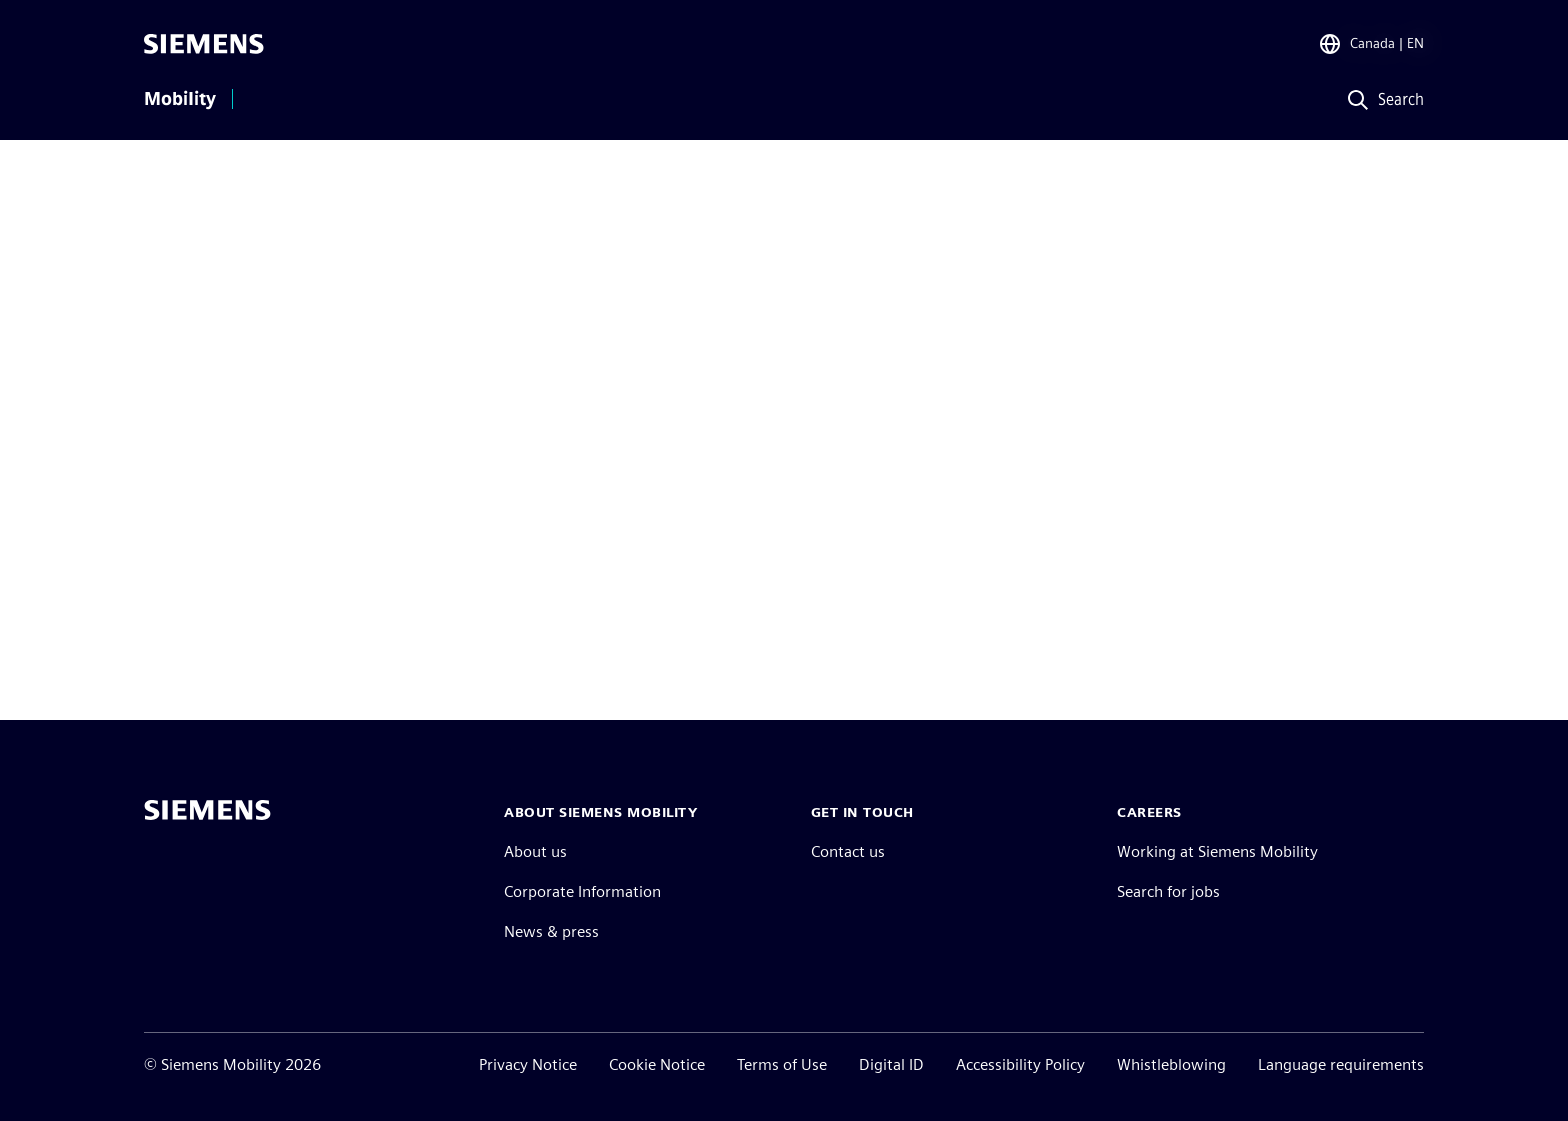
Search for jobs (1168, 891)
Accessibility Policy (1020, 1064)
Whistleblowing (1171, 1064)
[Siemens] (204, 44)
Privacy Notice (528, 1064)
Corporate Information (582, 891)
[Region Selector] (1371, 44)
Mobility (180, 99)
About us (535, 851)
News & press (551, 931)
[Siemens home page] (207, 810)
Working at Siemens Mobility (1217, 851)
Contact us (848, 851)
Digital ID (891, 1064)
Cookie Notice (657, 1064)
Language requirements (1341, 1064)
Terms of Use (782, 1064)
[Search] (1381, 100)
